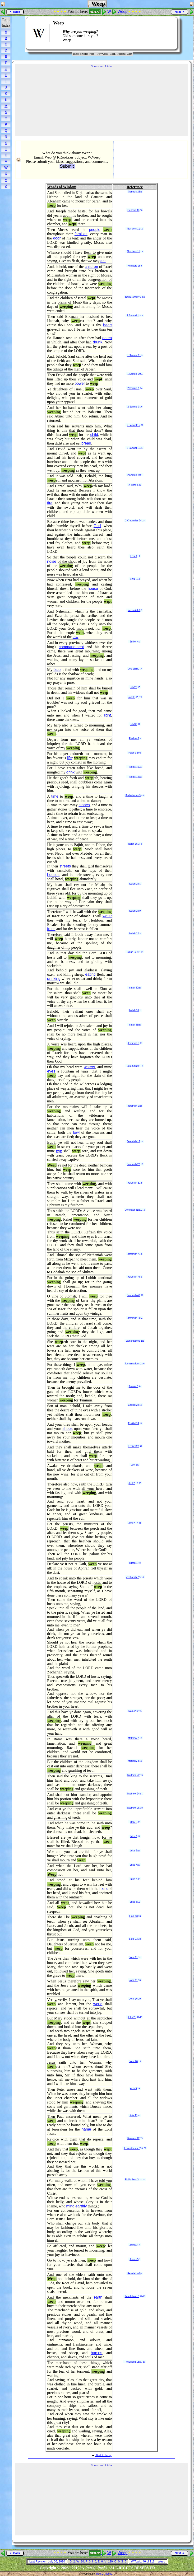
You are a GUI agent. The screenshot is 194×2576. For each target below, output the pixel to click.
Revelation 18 (132, 2296)
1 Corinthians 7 (132, 2148)
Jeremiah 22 (133, 1164)
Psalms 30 (134, 752)
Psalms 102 (134, 767)
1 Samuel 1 (133, 315)
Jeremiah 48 (134, 1276)
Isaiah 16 (134, 910)
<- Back (15, 12)
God (97, 526)
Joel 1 (134, 1464)
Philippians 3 (132, 2179)
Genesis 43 (133, 210)
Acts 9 (133, 2088)
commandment (71, 647)
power (79, 383)
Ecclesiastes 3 (133, 795)
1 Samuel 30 (134, 374)
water (107, 916)
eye (59, 1151)
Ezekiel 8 (133, 1386)
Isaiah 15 (133, 844)
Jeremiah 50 (134, 1318)
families (80, 234)
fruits (51, 929)
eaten (107, 338)
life (69, 758)
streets (65, 866)
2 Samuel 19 (134, 475)
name (86, 2129)
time (54, 796)
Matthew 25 (133, 1808)
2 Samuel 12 (133, 425)
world (97, 2004)
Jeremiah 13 (133, 1141)
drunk (97, 342)
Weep (123, 11)
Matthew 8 (133, 1761)
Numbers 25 (134, 265)
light (107, 715)
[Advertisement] (159, 33)
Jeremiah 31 (134, 1182)
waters (89, 1067)
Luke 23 (133, 1939)
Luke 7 (133, 1865)
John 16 (133, 1998)
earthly (81, 2206)
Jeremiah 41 (134, 1254)
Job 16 (131, 668)
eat (103, 261)
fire (49, 503)
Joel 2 (132, 1483)
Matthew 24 (133, 1793)
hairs (103, 1889)
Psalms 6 (134, 738)
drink (70, 772)
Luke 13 (133, 1916)
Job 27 (133, 687)
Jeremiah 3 (133, 1043)
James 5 (134, 2259)
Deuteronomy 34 (134, 297)
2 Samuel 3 (133, 406)
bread (86, 443)
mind (70, 2206)
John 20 (132, 2017)
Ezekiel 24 (133, 1405)
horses (96, 2353)
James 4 (134, 2245)
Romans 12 (133, 2138)
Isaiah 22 (134, 933)
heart (107, 325)
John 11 (133, 1957)
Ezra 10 (134, 579)
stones (84, 805)
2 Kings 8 (134, 485)
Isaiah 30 (133, 987)
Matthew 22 (133, 1775)
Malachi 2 (133, 1711)
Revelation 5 (134, 2273)
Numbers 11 (133, 228)
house (93, 588)
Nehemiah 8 (134, 610)
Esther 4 (134, 641)
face (56, 670)
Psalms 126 (134, 777)
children (91, 267)
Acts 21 (133, 2115)
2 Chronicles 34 (133, 520)
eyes (51, 1071)
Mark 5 (133, 1822)
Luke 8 (133, 1902)
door (57, 238)
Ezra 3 (133, 556)
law (75, 637)
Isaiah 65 (133, 1024)
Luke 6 (133, 1836)
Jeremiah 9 (133, 1066)
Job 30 (131, 697)
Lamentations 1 (134, 1341)
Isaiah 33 (134, 1010)
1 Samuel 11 (134, 355)
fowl (76, 1132)
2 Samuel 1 (133, 388)
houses (53, 875)
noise (51, 561)
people (94, 230)
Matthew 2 (133, 1738)
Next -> (179, 12)
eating (90, 974)
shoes (67, 1429)
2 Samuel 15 (133, 448)
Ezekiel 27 (133, 1446)
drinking (53, 979)
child (94, 435)
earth (98, 2297)
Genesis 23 (134, 191)
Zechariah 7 (132, 1577)
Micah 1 (133, 1563)
